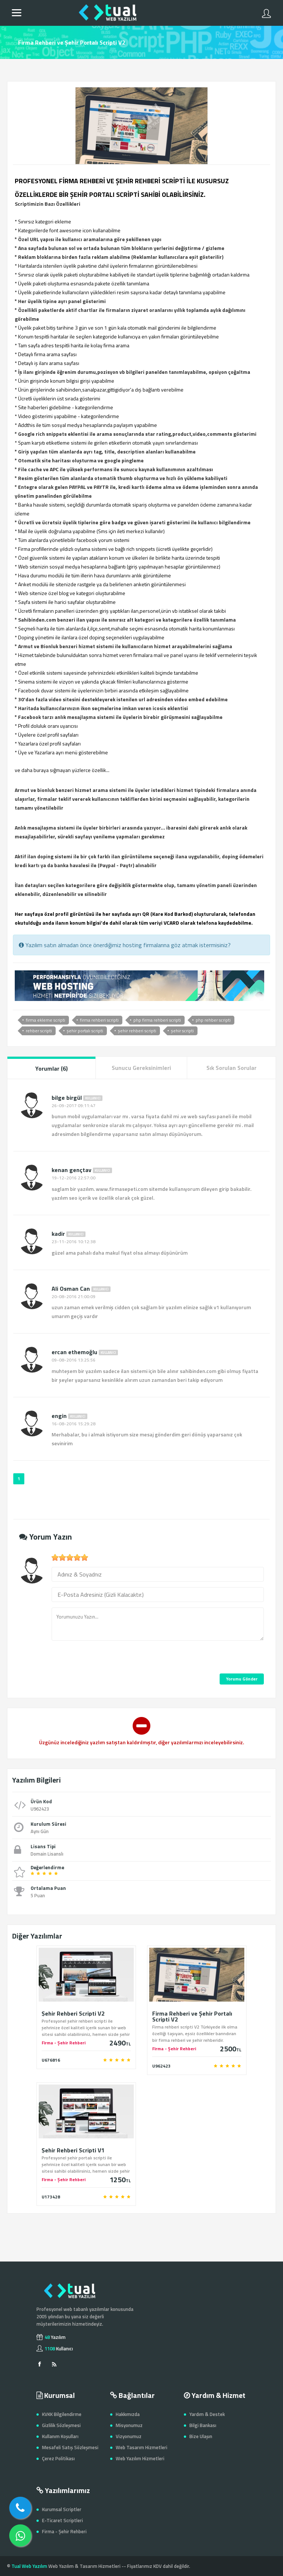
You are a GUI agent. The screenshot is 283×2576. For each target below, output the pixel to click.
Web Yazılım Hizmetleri (140, 2458)
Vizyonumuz (129, 2436)
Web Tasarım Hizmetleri (141, 2447)
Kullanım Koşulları (60, 2436)
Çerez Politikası (58, 2458)
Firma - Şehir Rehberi (64, 2531)
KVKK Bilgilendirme (61, 2414)
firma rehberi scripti (99, 1019)
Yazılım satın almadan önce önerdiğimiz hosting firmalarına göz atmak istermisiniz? (125, 945)
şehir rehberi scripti (137, 1030)
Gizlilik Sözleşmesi (61, 2425)
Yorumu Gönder (242, 1678)
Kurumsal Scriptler (61, 2509)
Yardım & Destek (207, 2414)
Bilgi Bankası (202, 2425)
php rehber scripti (213, 1019)
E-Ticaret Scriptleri (62, 2520)
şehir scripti (182, 1030)
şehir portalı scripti (85, 1030)
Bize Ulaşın (200, 2436)
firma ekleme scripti (45, 1019)
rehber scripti (39, 1030)
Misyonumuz (129, 2425)
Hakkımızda (128, 2414)
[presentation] (108, 1659)
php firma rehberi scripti (157, 1019)
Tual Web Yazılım (29, 2566)
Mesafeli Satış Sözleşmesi (70, 2447)
